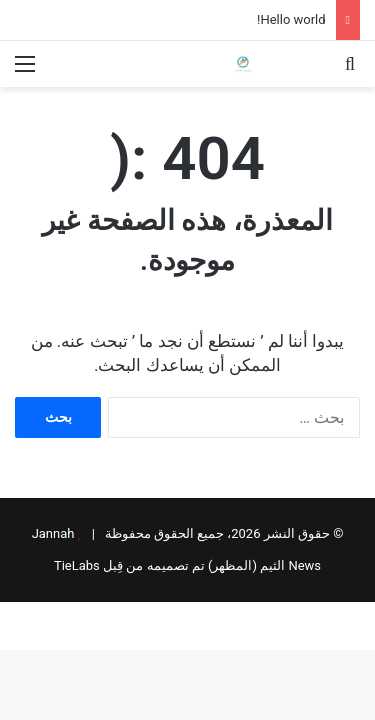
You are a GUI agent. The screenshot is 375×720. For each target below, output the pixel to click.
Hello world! (291, 19)
